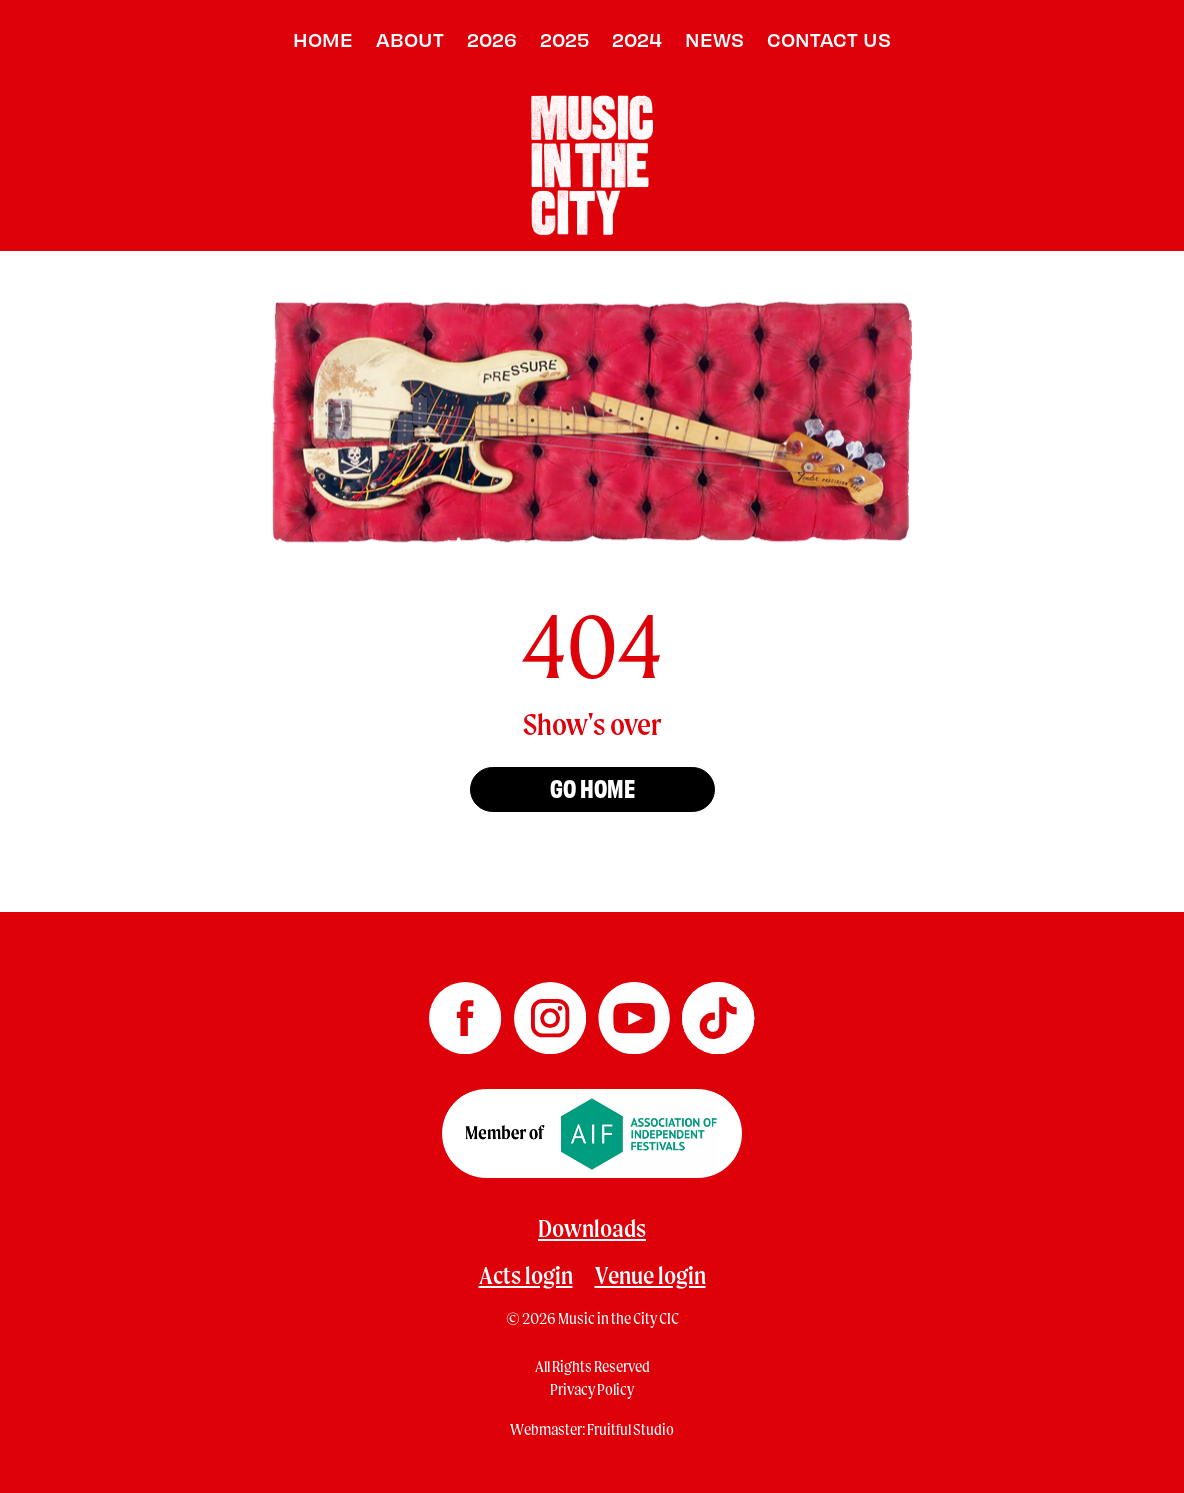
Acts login (526, 1275)
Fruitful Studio (630, 1429)
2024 (637, 39)
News (714, 39)
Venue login (650, 1275)
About (410, 39)
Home (323, 39)
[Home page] (592, 162)
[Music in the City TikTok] (718, 1011)
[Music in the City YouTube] (635, 1011)
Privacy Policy (592, 1389)
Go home (592, 787)
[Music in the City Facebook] (466, 1011)
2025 (564, 39)
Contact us (829, 39)
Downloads (592, 1228)
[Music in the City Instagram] (551, 1011)
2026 (492, 39)
